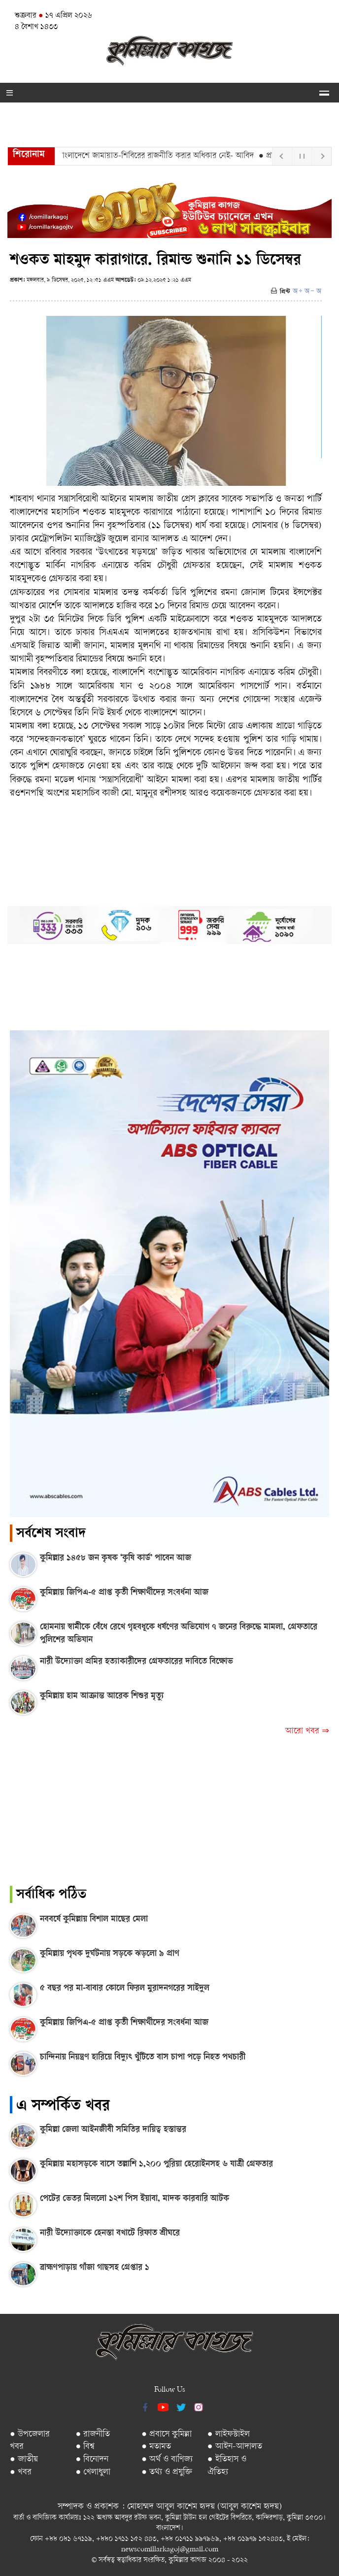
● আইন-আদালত (234, 2446)
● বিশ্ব (85, 2446)
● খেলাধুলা (93, 2472)
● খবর (21, 2472)
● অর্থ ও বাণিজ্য (167, 2459)
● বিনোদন (92, 2459)
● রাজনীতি (93, 2434)
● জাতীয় (24, 2459)
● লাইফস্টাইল (228, 2434)
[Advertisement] (169, 1817)
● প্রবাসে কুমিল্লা (166, 2434)
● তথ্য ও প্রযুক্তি (166, 2472)
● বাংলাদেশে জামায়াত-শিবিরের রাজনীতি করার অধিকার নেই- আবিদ (160, 156)
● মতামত (156, 2446)
